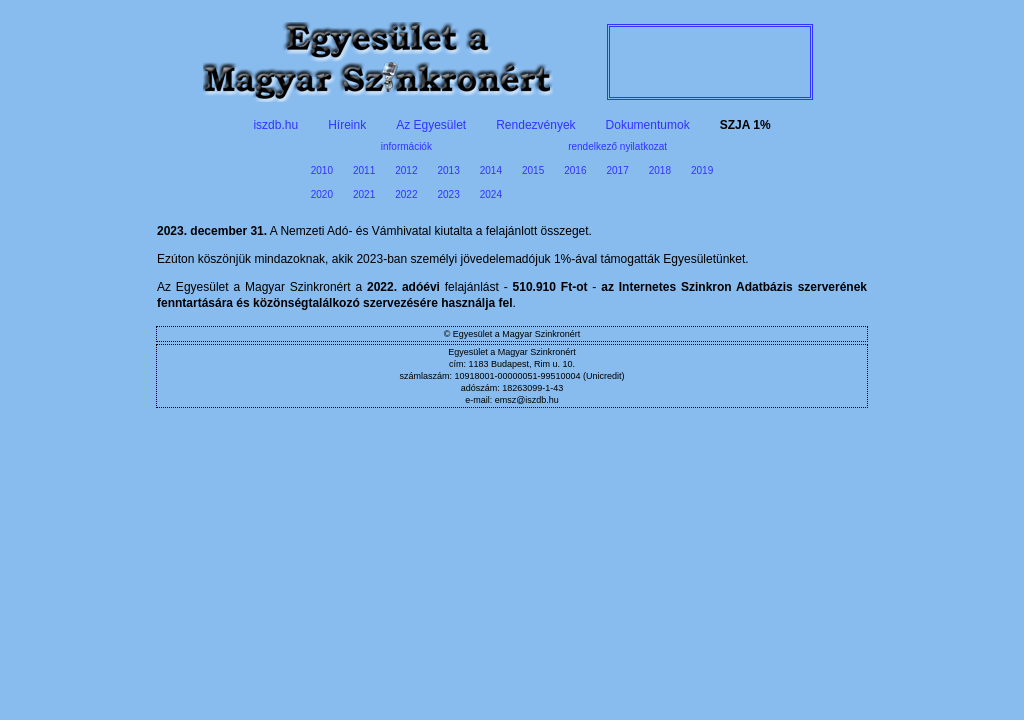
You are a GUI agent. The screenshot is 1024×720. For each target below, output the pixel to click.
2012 (406, 170)
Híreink (347, 125)
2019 (702, 170)
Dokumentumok (648, 125)
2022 (406, 194)
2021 (364, 194)
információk (406, 146)
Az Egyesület (431, 125)
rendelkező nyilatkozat (617, 146)
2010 (322, 170)
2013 (449, 170)
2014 (491, 170)
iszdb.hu (275, 125)
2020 (322, 194)
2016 (575, 170)
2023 (449, 194)
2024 (491, 194)
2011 (364, 170)
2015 (533, 170)
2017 (618, 170)
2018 (660, 170)
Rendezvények (535, 125)
